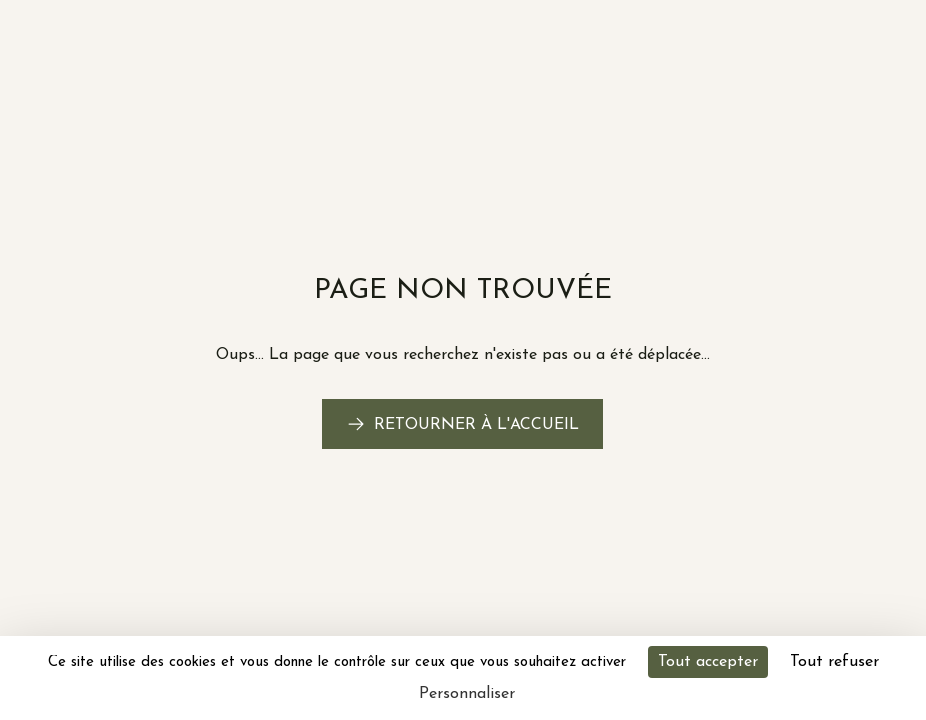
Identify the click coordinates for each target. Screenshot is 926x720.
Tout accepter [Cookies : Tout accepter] (708, 662)
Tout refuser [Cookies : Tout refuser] (834, 662)
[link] (462, 424)
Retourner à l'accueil (476, 425)
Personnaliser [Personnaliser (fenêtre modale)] (467, 694)
